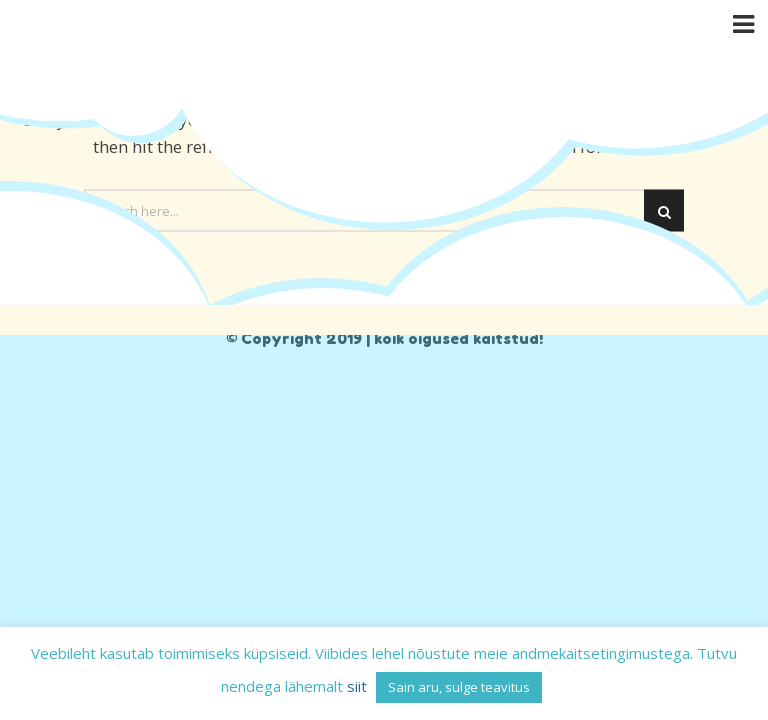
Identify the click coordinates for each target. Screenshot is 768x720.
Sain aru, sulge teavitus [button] (459, 687)
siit (357, 686)
